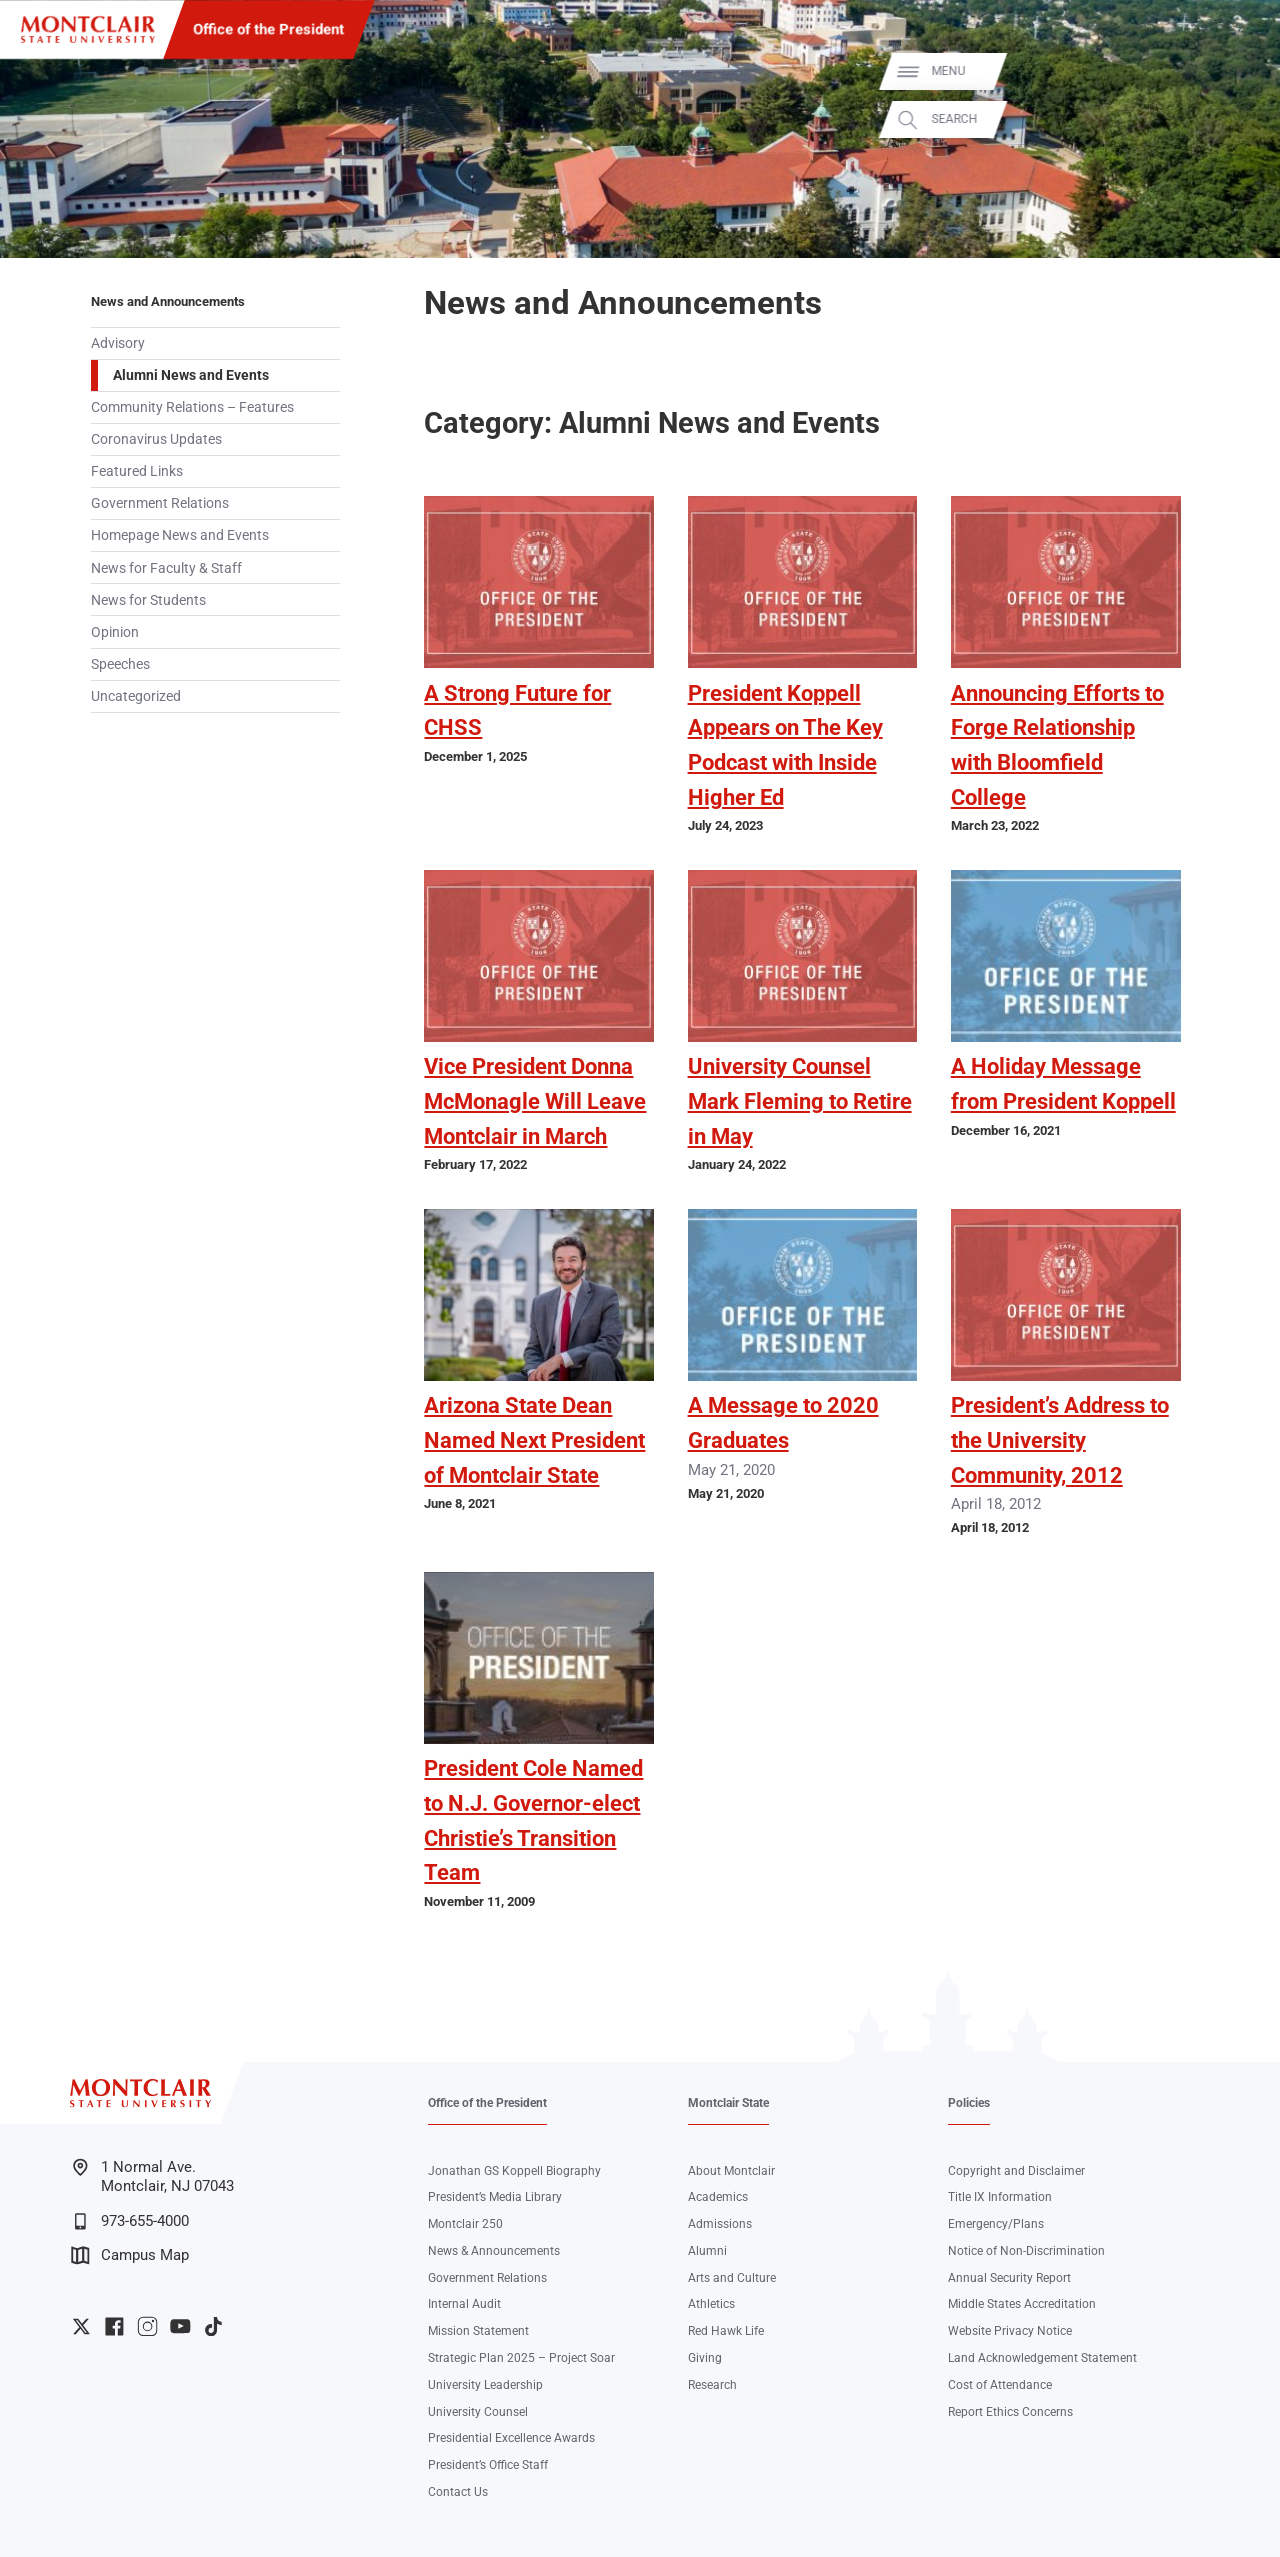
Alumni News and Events (191, 375)
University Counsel (478, 2412)
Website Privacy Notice (1010, 2331)
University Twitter (81, 2326)
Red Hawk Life (726, 2331)
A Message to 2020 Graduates (783, 1423)
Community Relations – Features (192, 407)
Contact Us (458, 2492)
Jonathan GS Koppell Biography (514, 2171)
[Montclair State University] (88, 29)
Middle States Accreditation (1022, 2304)
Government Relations (160, 503)
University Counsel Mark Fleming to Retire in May (800, 1101)
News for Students (148, 600)
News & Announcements (494, 2251)
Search (1242, 119)
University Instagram (147, 2326)
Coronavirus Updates (156, 439)
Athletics (711, 2304)
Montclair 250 (465, 2224)
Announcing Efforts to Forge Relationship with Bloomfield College (1057, 745)
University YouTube (180, 2326)
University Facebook (114, 2326)
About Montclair (731, 2171)
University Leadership (485, 2385)
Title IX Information (1000, 2197)
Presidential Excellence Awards (511, 2438)
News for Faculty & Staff (166, 568)
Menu (1236, 71)
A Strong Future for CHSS (517, 711)
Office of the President (268, 29)
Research (712, 2385)
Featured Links (137, 471)
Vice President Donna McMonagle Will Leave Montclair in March (535, 1101)
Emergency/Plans (996, 2224)
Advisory (118, 343)
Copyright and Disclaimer (1016, 2171)
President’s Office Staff (488, 2465)
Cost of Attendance (1000, 2385)
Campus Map (130, 2255)
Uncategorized (136, 696)
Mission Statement (478, 2331)
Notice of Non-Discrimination (1026, 2251)
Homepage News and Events (180, 535)
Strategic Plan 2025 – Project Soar (521, 2358)
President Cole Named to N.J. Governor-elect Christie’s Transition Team (533, 1820)
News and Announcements (168, 301)
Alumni (707, 2251)
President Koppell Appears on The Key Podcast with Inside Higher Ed (785, 745)
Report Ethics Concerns (1010, 2412)
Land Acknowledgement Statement (1042, 2358)
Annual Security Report (1009, 2278)
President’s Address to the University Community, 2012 (1060, 1440)
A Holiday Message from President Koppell (1063, 1084)
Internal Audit (464, 2304)
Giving (705, 2358)
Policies (969, 2103)
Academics (718, 2197)
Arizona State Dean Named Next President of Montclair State (534, 1440)
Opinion (115, 632)
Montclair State (728, 2103)
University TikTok (213, 2326)
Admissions (720, 2224)
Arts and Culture (732, 2278)
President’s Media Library (495, 2197)
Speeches (120, 664)
